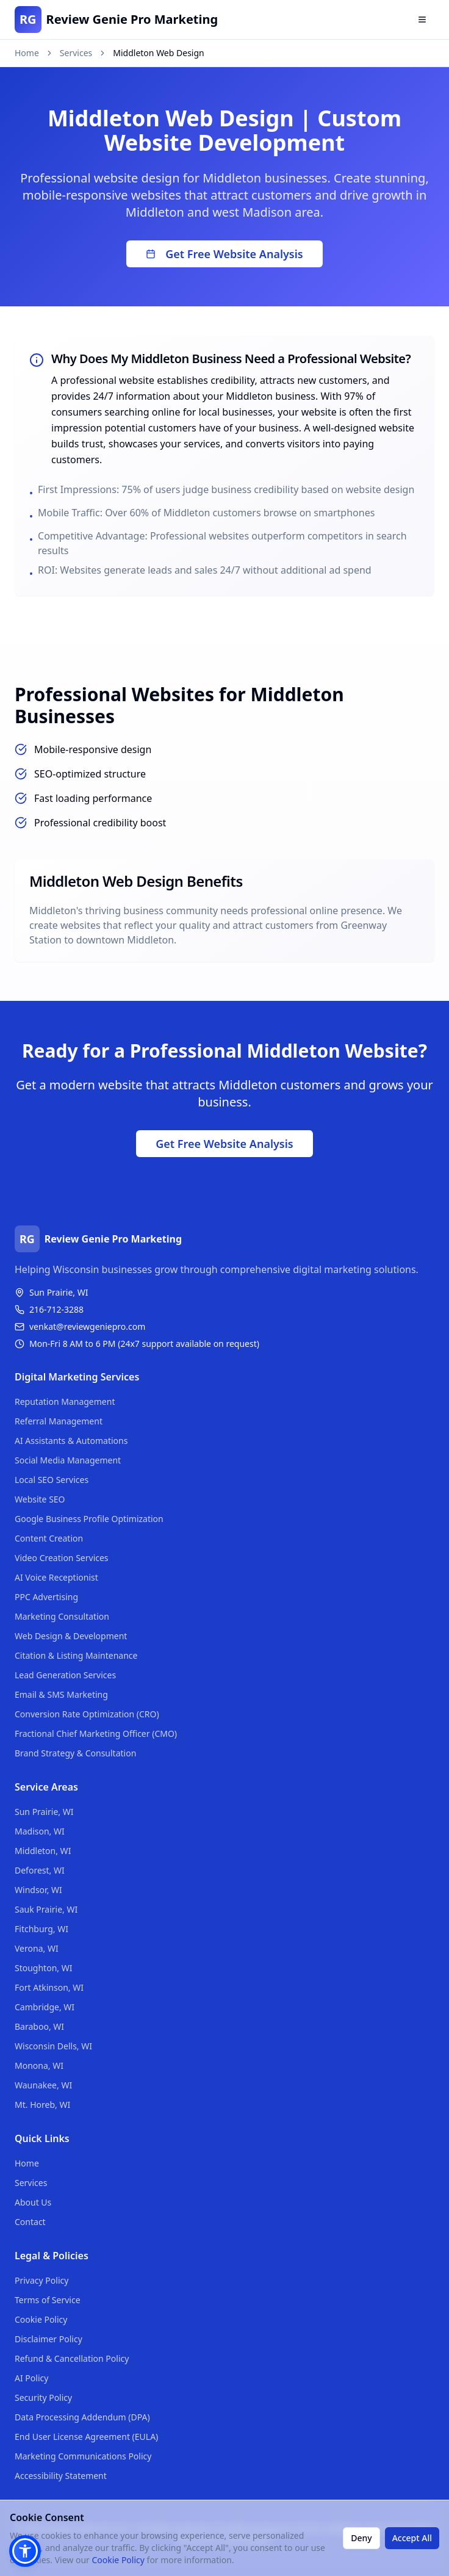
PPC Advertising (46, 1597)
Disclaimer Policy (48, 2339)
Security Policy (43, 2397)
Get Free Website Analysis (224, 254)
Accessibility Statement (61, 2475)
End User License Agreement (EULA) (86, 2436)
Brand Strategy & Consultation (75, 1753)
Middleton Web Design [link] (158, 53)
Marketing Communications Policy (83, 2456)
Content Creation (49, 1538)
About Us (33, 2202)
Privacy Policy (41, 2280)
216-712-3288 (56, 1309)
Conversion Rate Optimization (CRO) (87, 1714)
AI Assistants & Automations (71, 1440)
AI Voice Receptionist (56, 1577)
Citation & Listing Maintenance (76, 1655)
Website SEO (40, 1499)
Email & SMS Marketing (61, 1694)
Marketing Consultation (62, 1616)
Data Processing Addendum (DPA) (82, 2417)
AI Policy (31, 2378)
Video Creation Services (62, 1558)
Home (27, 53)
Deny (361, 2538)
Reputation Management (65, 1401)
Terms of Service (48, 2300)
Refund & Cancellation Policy (72, 2358)
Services (76, 53)
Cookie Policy (41, 2319)
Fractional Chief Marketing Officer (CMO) (96, 1733)
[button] (25, 2551)
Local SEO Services (51, 1479)
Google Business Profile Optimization (89, 1518)
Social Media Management (68, 1460)
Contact (30, 2222)
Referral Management (58, 1421)
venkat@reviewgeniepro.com (87, 1326)
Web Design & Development (71, 1636)
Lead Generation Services (65, 1675)
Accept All (412, 2538)
